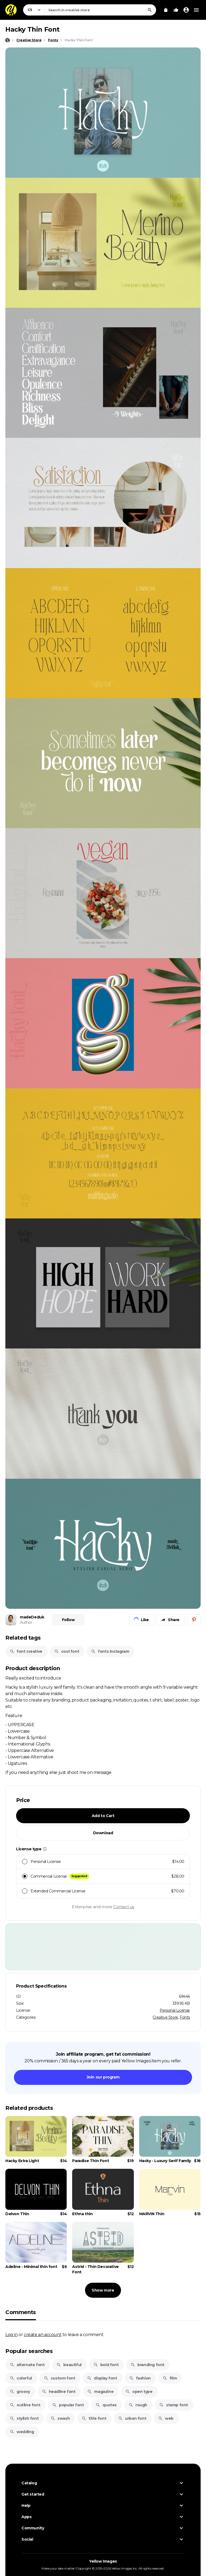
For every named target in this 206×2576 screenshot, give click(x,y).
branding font (147, 2364)
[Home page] (7, 40)
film (170, 2378)
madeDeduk (32, 1617)
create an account (42, 2334)
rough (137, 2405)
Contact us (123, 1906)
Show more (103, 2290)
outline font (25, 2405)
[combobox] (100, 10)
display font (102, 2378)
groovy (20, 2391)
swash (60, 2418)
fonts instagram (110, 1651)
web (166, 2418)
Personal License (175, 2010)
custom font (59, 2378)
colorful (21, 2378)
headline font (59, 2391)
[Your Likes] (176, 10)
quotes (106, 2405)
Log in (11, 2334)
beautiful (68, 2364)
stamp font (173, 2405)
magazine (100, 2391)
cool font (66, 1651)
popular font (68, 2405)
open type (138, 2391)
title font (94, 2418)
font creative (26, 1651)
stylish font (24, 2418)
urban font (132, 2418)
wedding (22, 2431)
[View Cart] (165, 10)
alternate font (27, 2364)
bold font (106, 2364)
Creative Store (165, 2017)
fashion (140, 2378)
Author (26, 1622)
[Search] (149, 10)
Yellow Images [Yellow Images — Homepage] (103, 2561)
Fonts (185, 2017)
